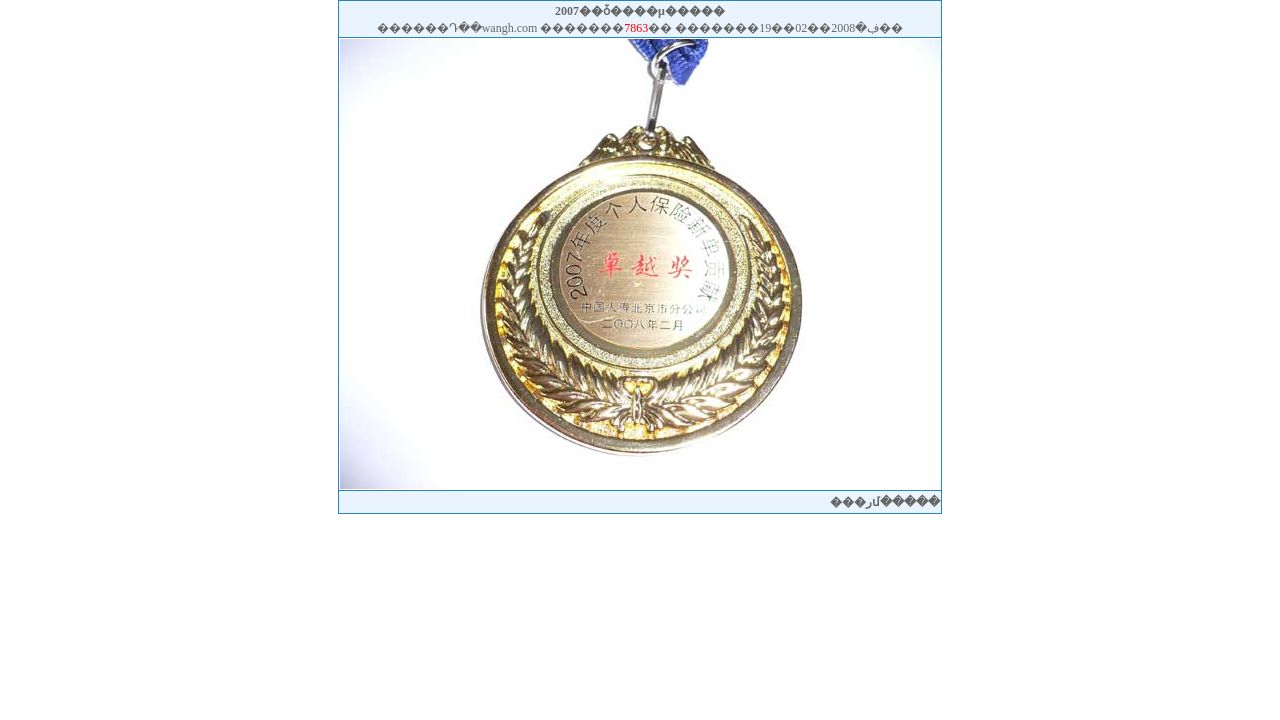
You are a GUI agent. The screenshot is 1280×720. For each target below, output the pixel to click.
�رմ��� (885, 502)
